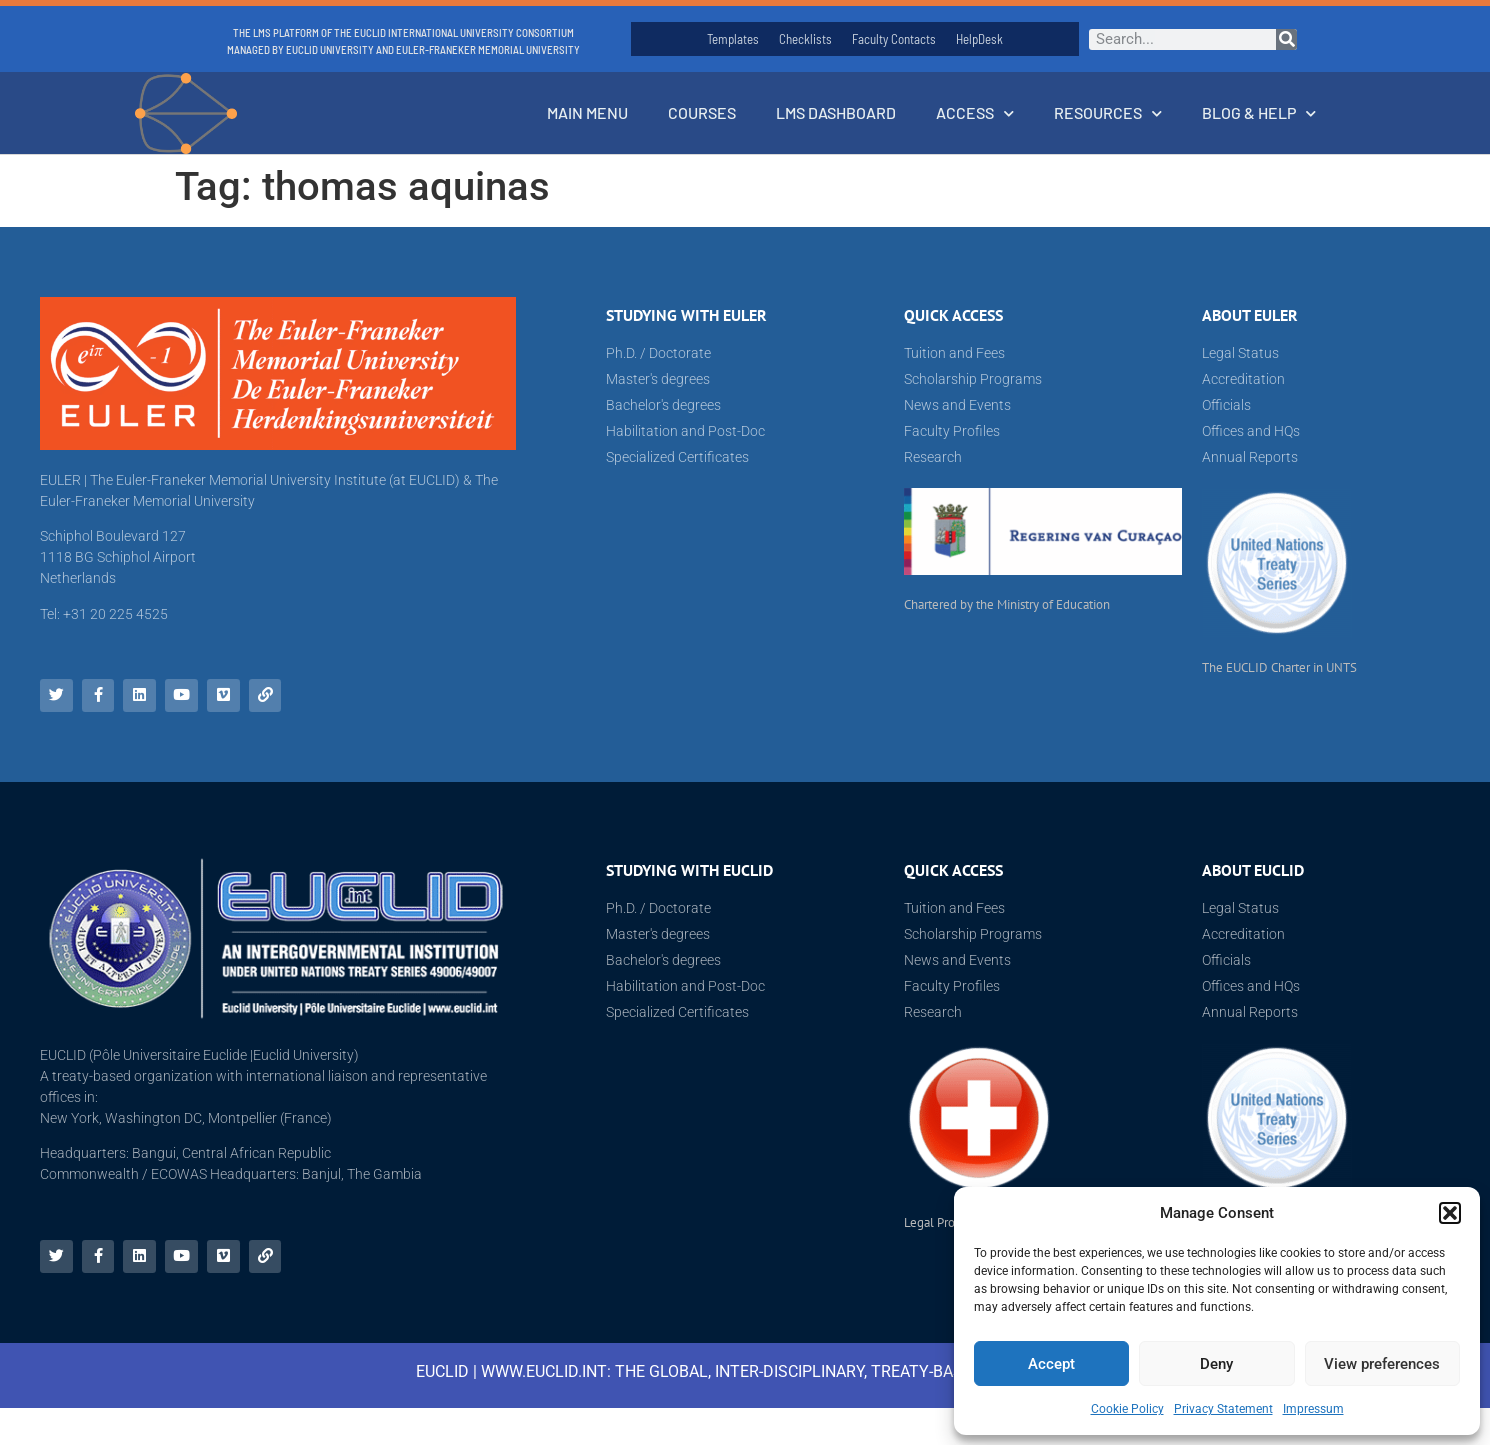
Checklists (805, 39)
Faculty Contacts (894, 39)
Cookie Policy (1127, 1409)
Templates (733, 39)
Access (975, 113)
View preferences (1382, 1364)
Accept (1051, 1364)
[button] (1450, 1213)
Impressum (1313, 1409)
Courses (702, 112)
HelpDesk (979, 39)
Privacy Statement (1223, 1409)
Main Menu (587, 112)
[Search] (1286, 39)
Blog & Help (1259, 113)
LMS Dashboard (836, 112)
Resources (1108, 113)
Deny (1216, 1364)
